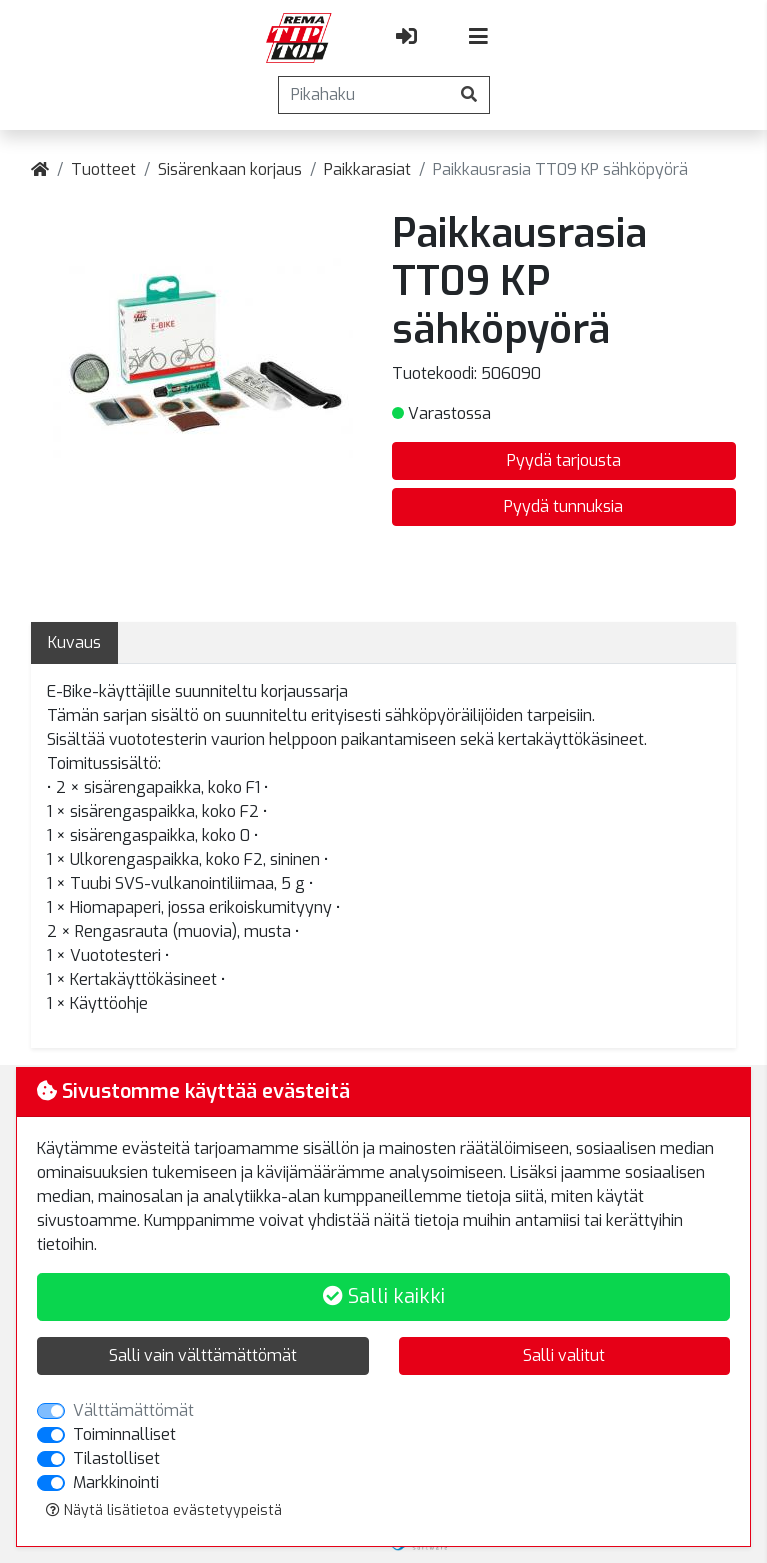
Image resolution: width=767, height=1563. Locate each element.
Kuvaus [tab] (74, 642)
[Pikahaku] (364, 95)
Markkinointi (116, 1482)
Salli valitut (564, 1355)
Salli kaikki (384, 1296)
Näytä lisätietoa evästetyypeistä (164, 1510)
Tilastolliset (116, 1458)
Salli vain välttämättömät (203, 1355)
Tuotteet (103, 169)
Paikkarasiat (367, 169)
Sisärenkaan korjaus (230, 169)
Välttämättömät (133, 1410)
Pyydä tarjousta (564, 460)
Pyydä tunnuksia (563, 506)
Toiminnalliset (124, 1434)
